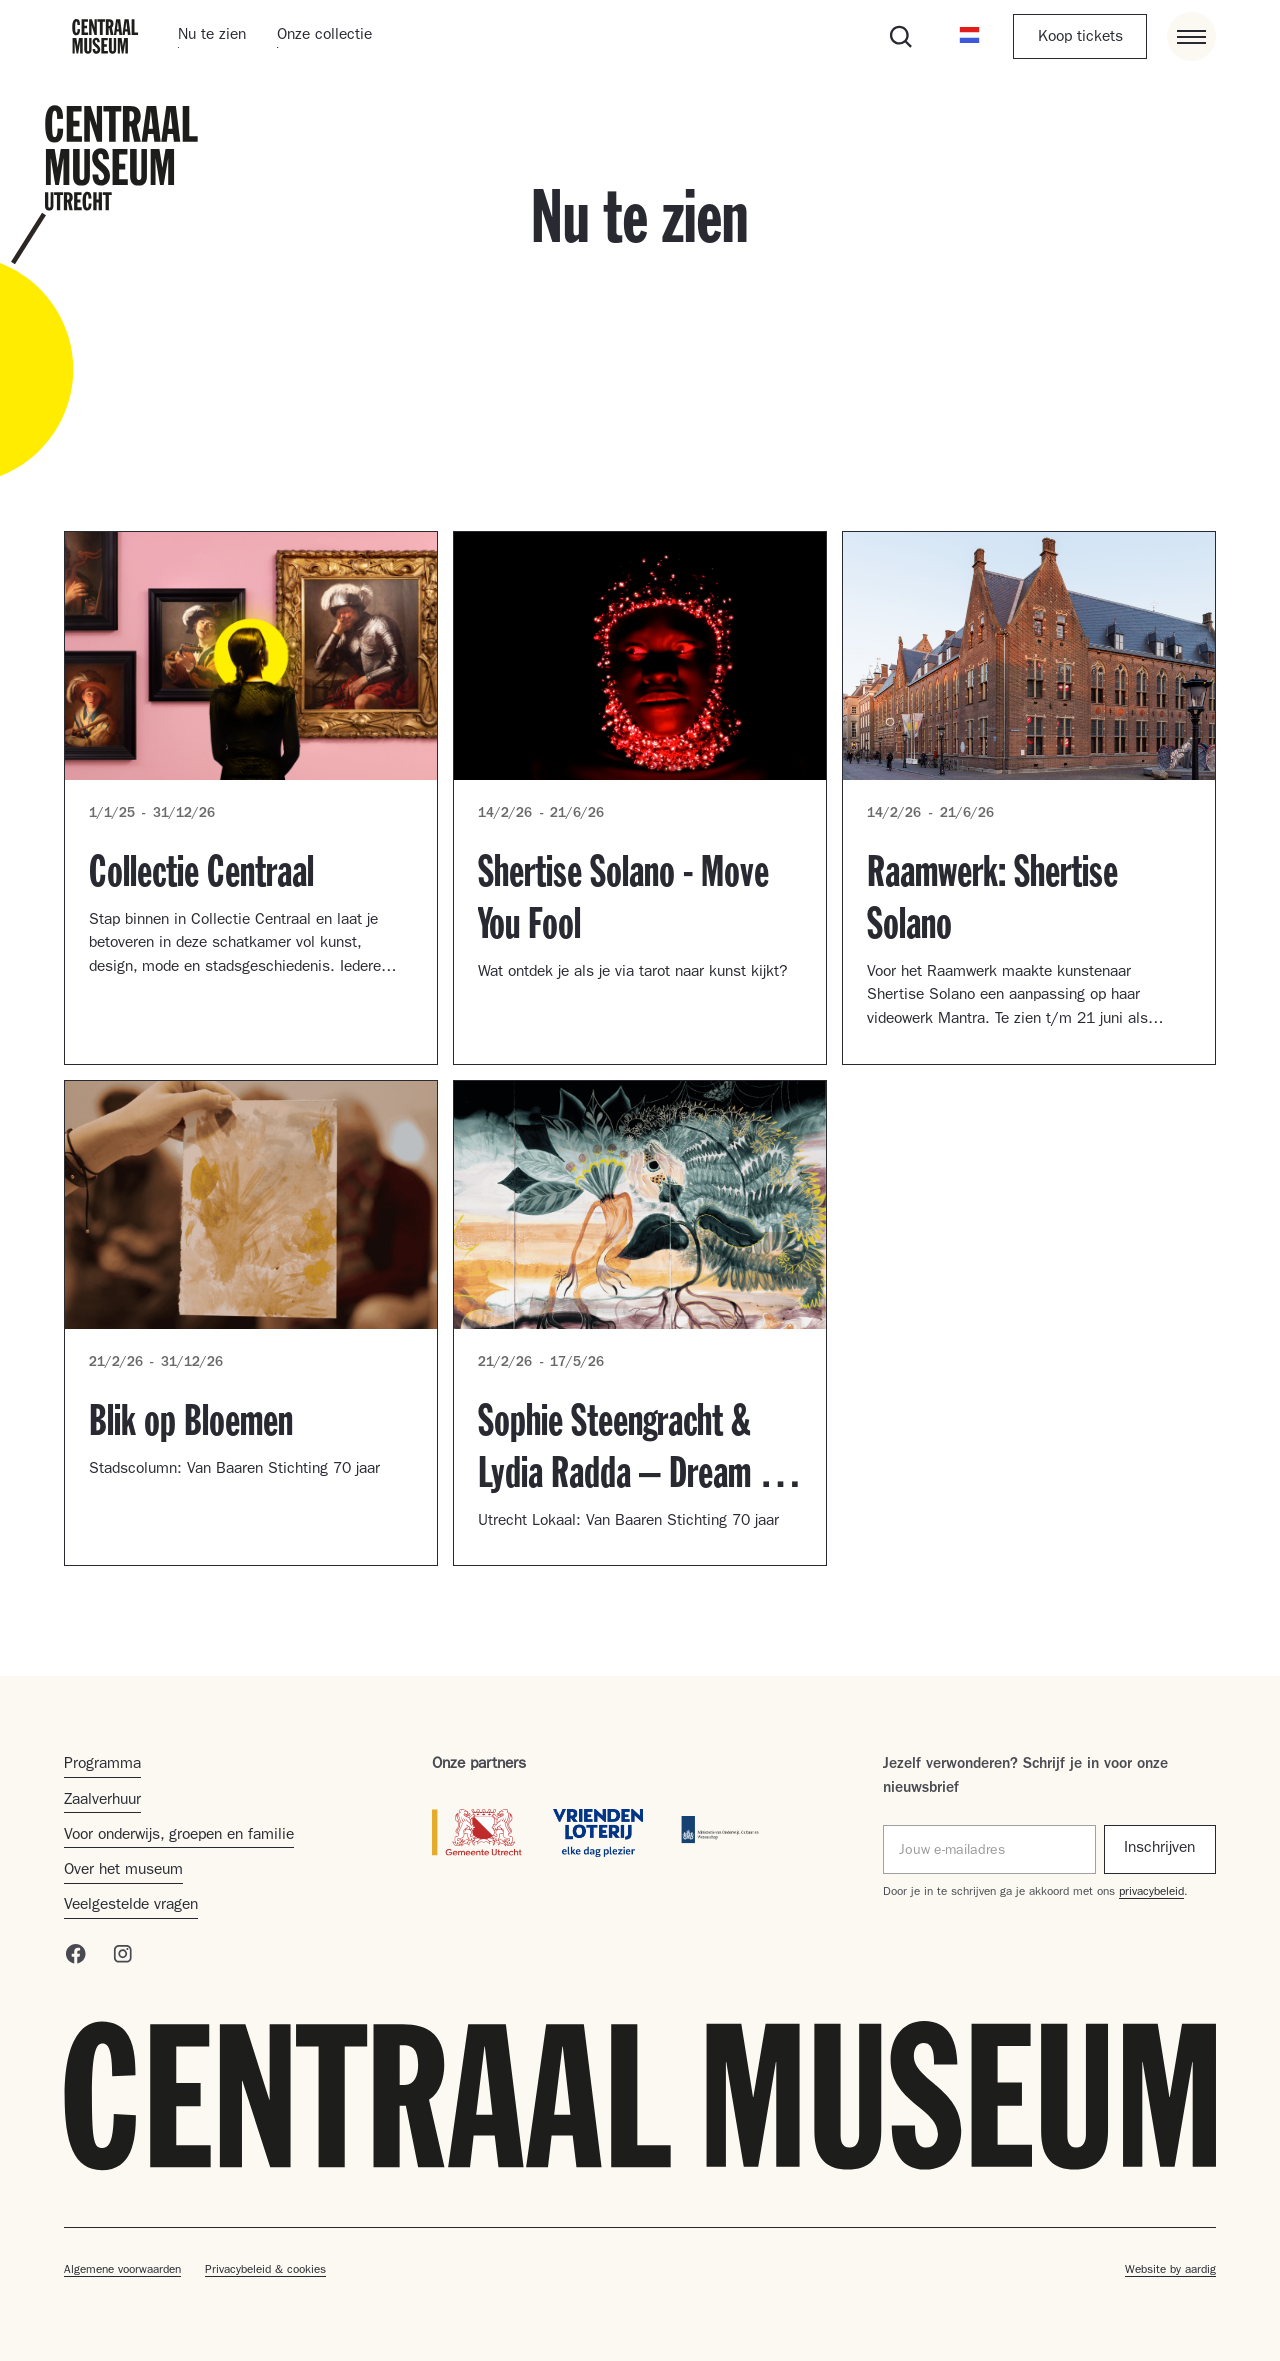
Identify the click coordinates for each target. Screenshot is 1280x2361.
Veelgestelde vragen (131, 1906)
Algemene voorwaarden (122, 2271)
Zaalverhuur (102, 1801)
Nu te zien (212, 36)
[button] (969, 36)
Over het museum (123, 1871)
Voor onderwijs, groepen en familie (179, 1836)
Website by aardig (1170, 2271)
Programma (102, 1765)
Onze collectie (324, 36)
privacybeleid (1151, 1893)
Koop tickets (1080, 38)
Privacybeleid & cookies (265, 2271)
